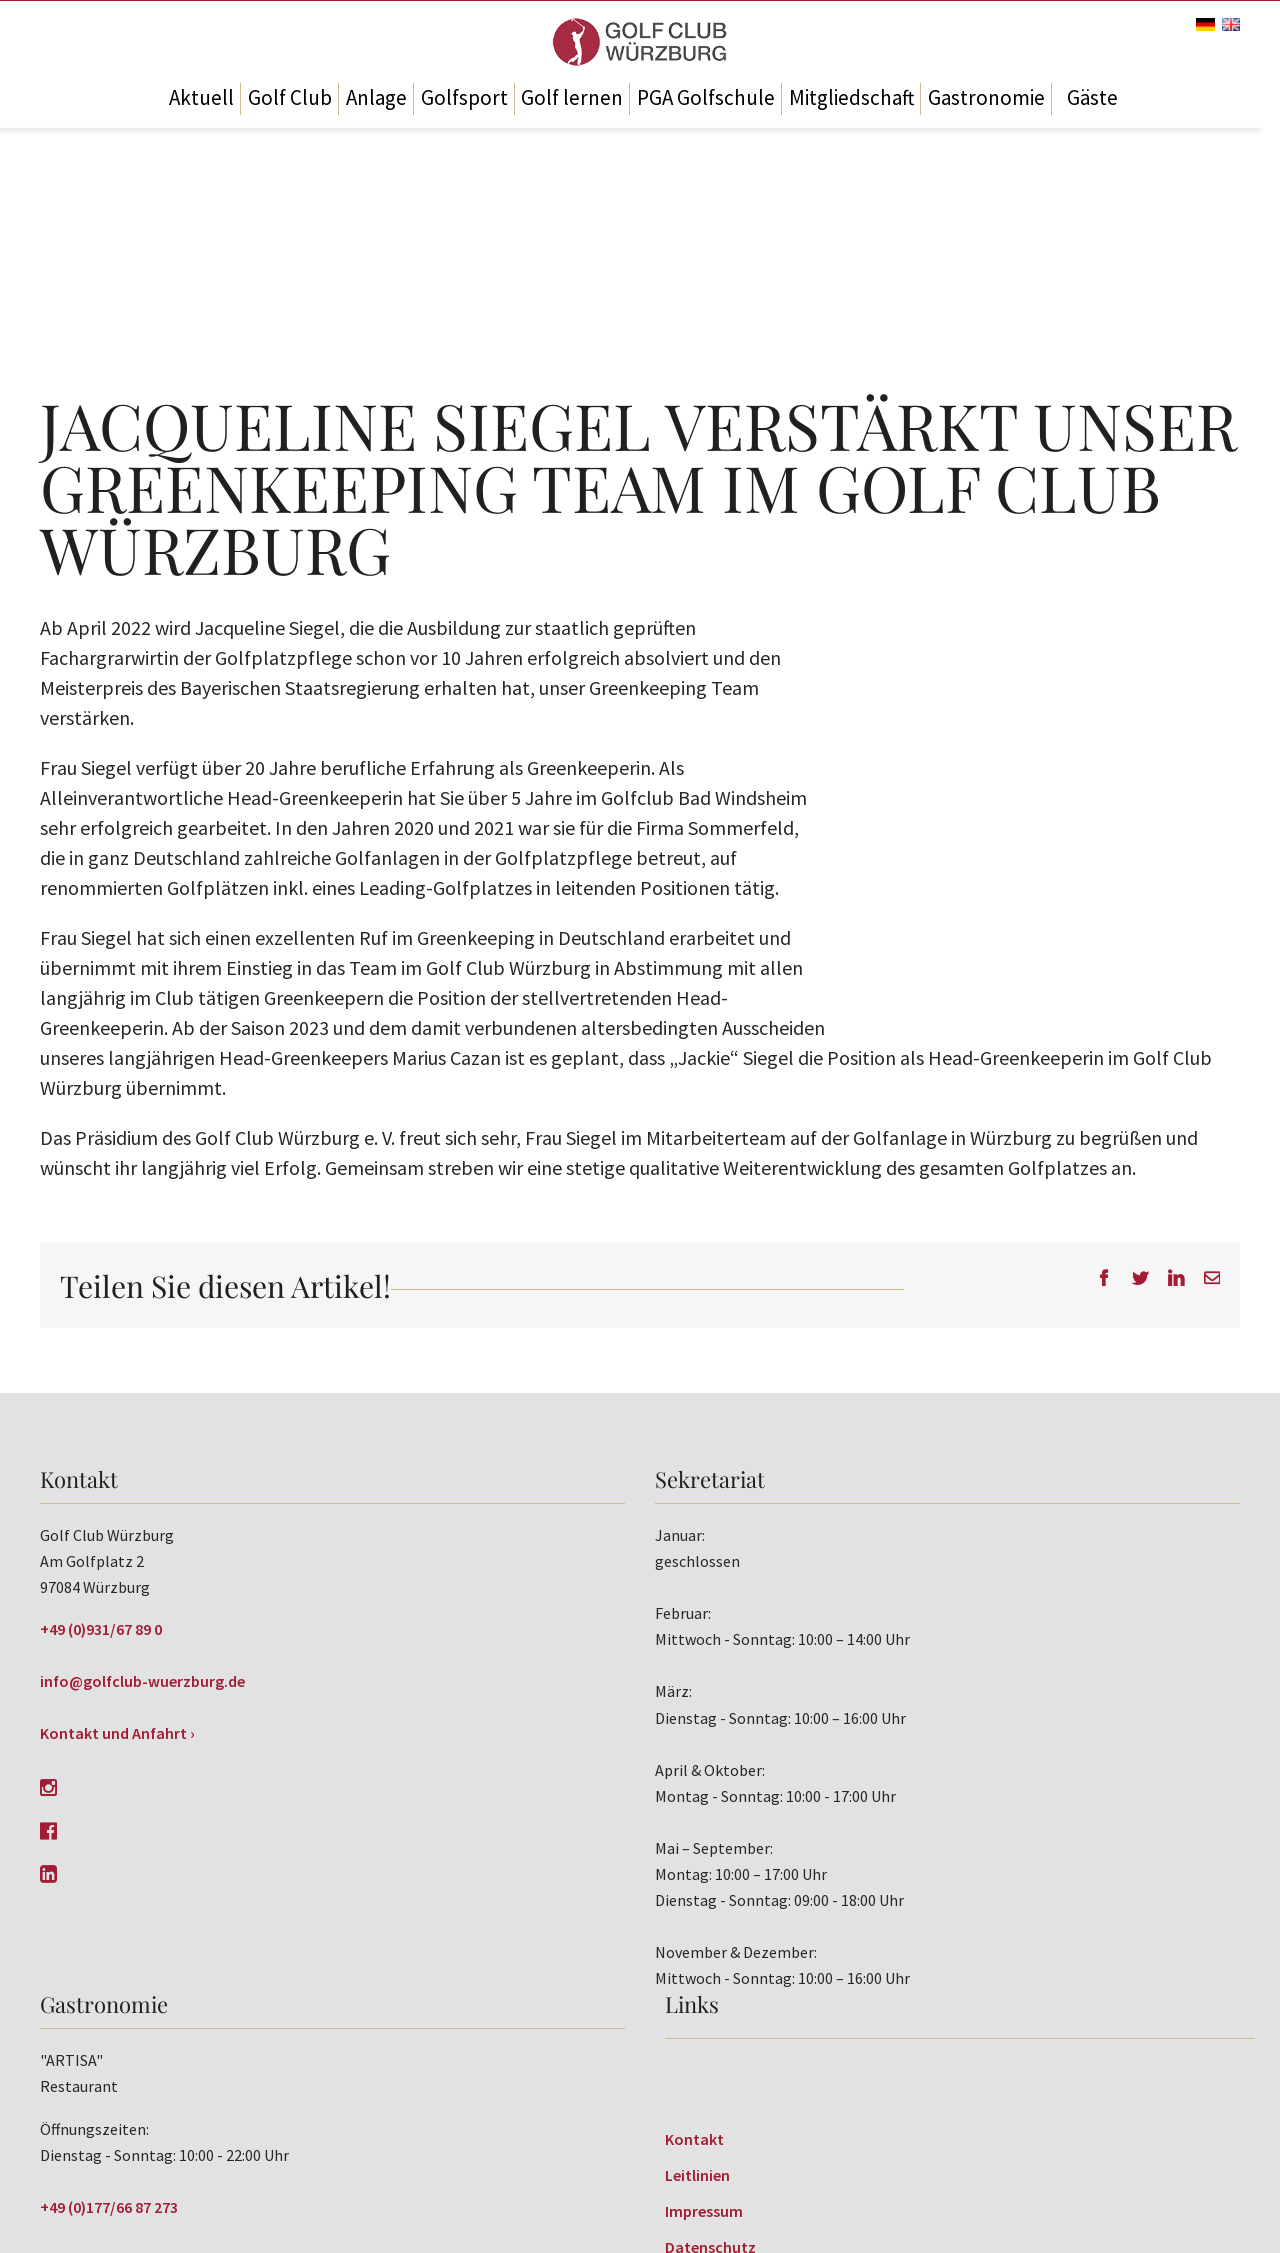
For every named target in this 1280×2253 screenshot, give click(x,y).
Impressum (704, 2211)
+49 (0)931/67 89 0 (101, 1629)
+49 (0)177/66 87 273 (109, 2207)
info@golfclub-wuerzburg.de (142, 1681)
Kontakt (694, 2139)
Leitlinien (697, 2175)
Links (692, 2004)
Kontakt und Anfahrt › (117, 1733)
